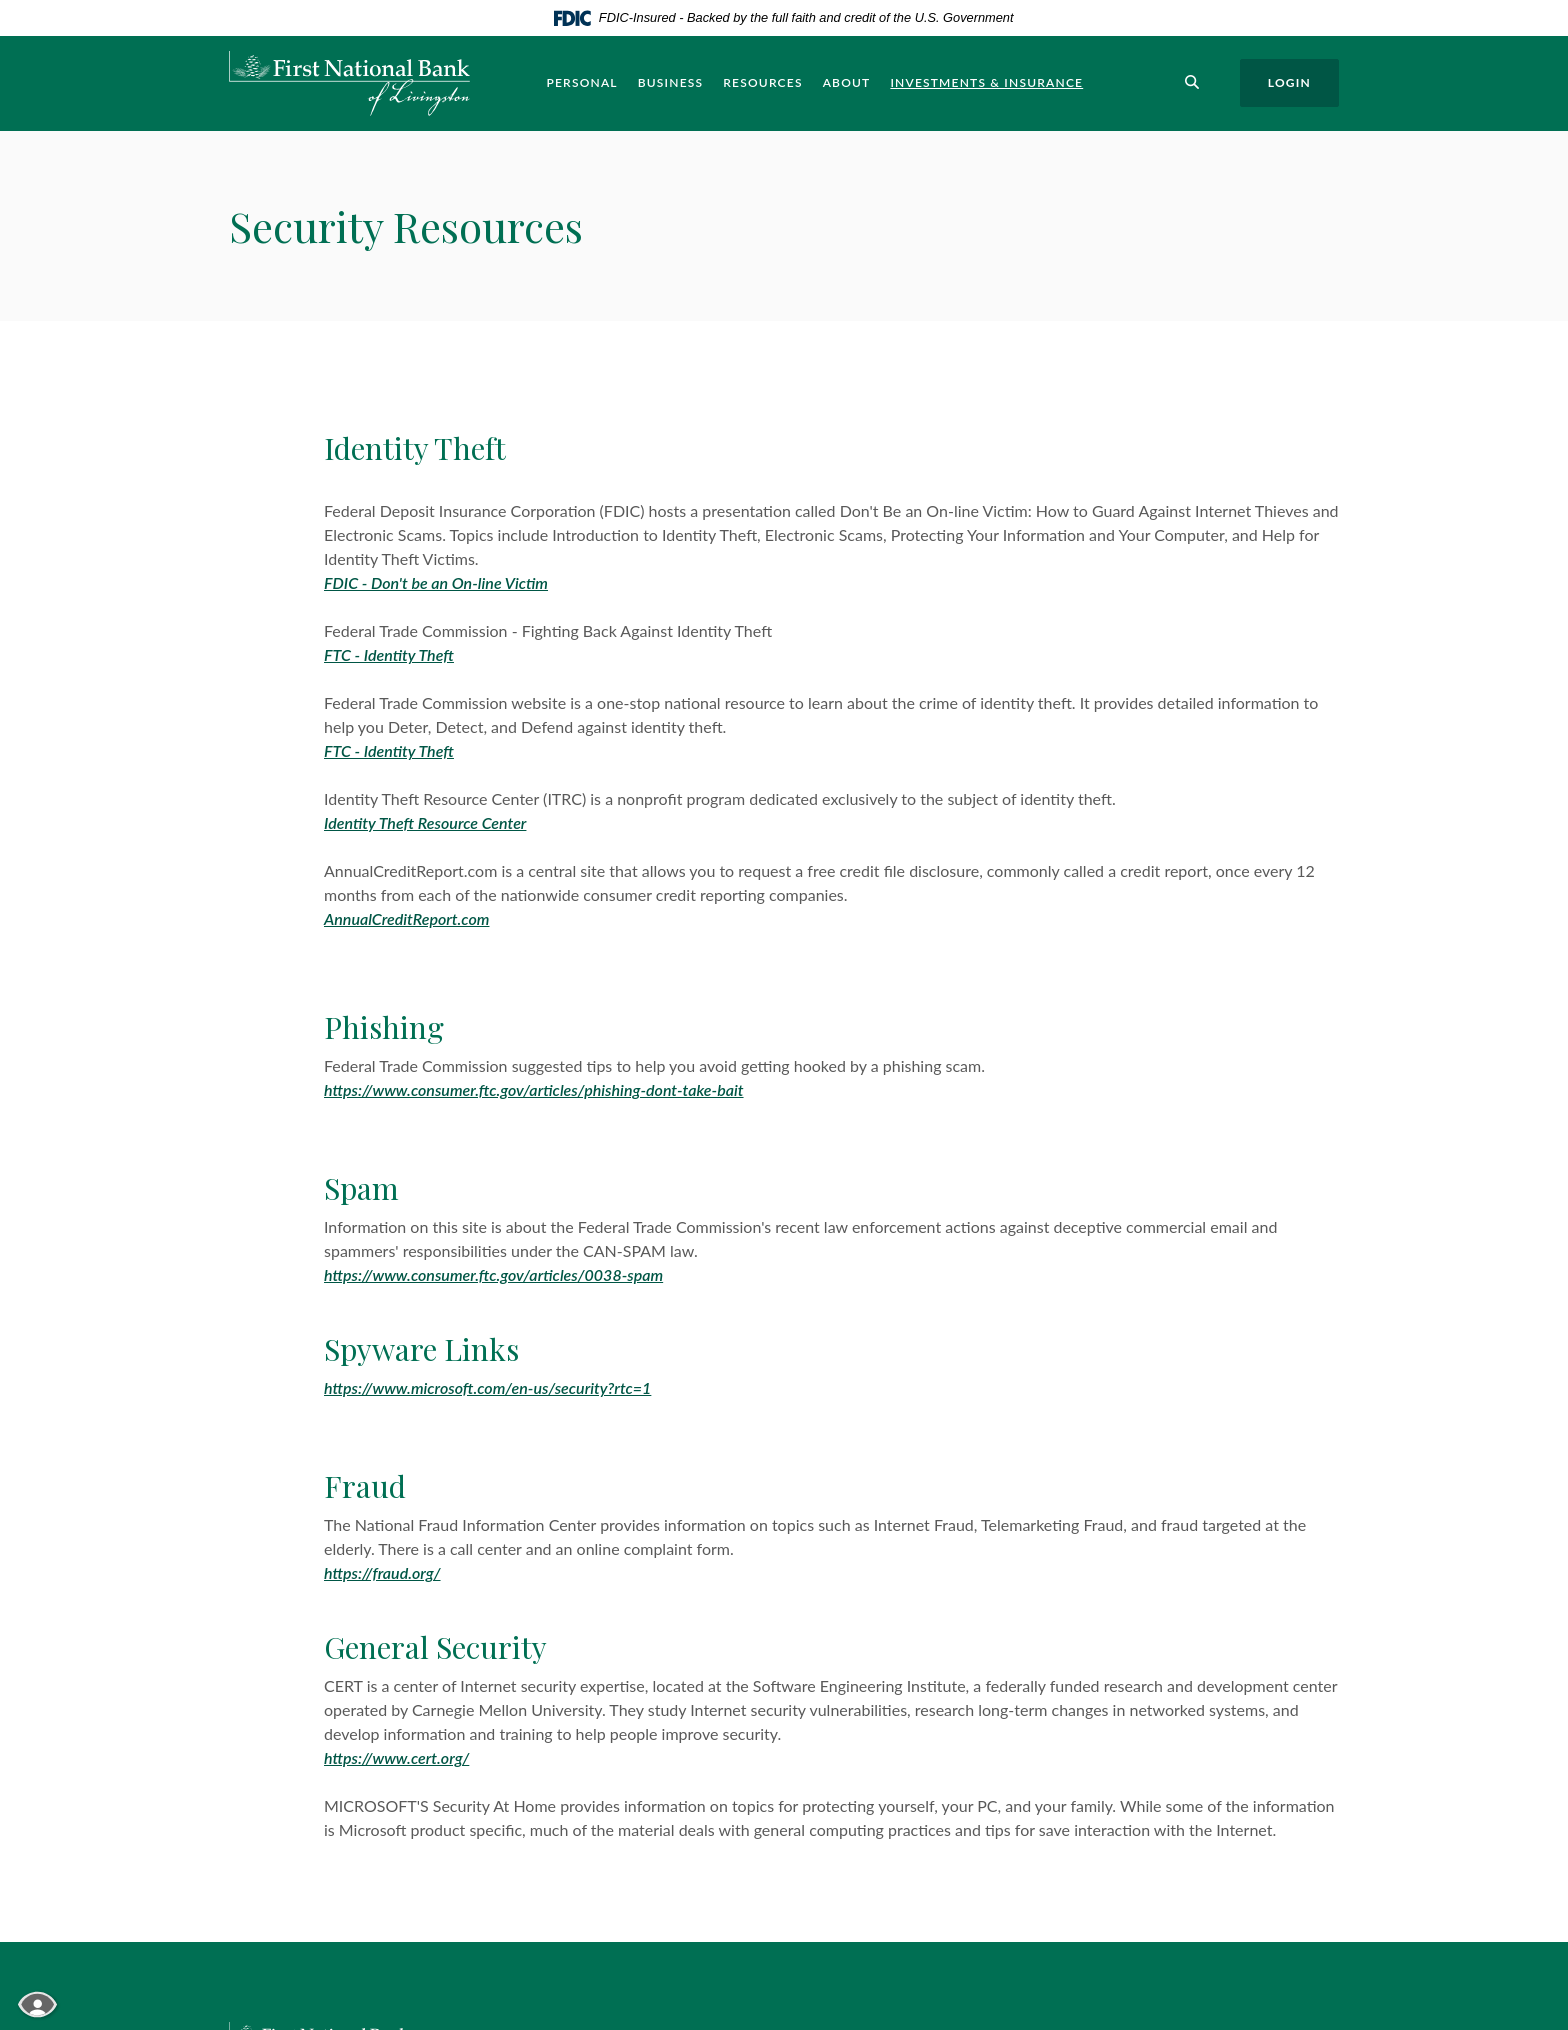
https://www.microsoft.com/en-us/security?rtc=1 (487, 1387)
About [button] (847, 82)
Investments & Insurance (986, 82)
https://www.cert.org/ (396, 1757)
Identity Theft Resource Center (425, 822)
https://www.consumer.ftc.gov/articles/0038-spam (493, 1274)
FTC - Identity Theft (389, 654)
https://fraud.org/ (382, 1572)
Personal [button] (581, 82)
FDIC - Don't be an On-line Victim (436, 582)
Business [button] (671, 82)
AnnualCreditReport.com (406, 918)
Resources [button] (762, 82)
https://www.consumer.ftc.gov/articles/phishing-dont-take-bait (534, 1089)
